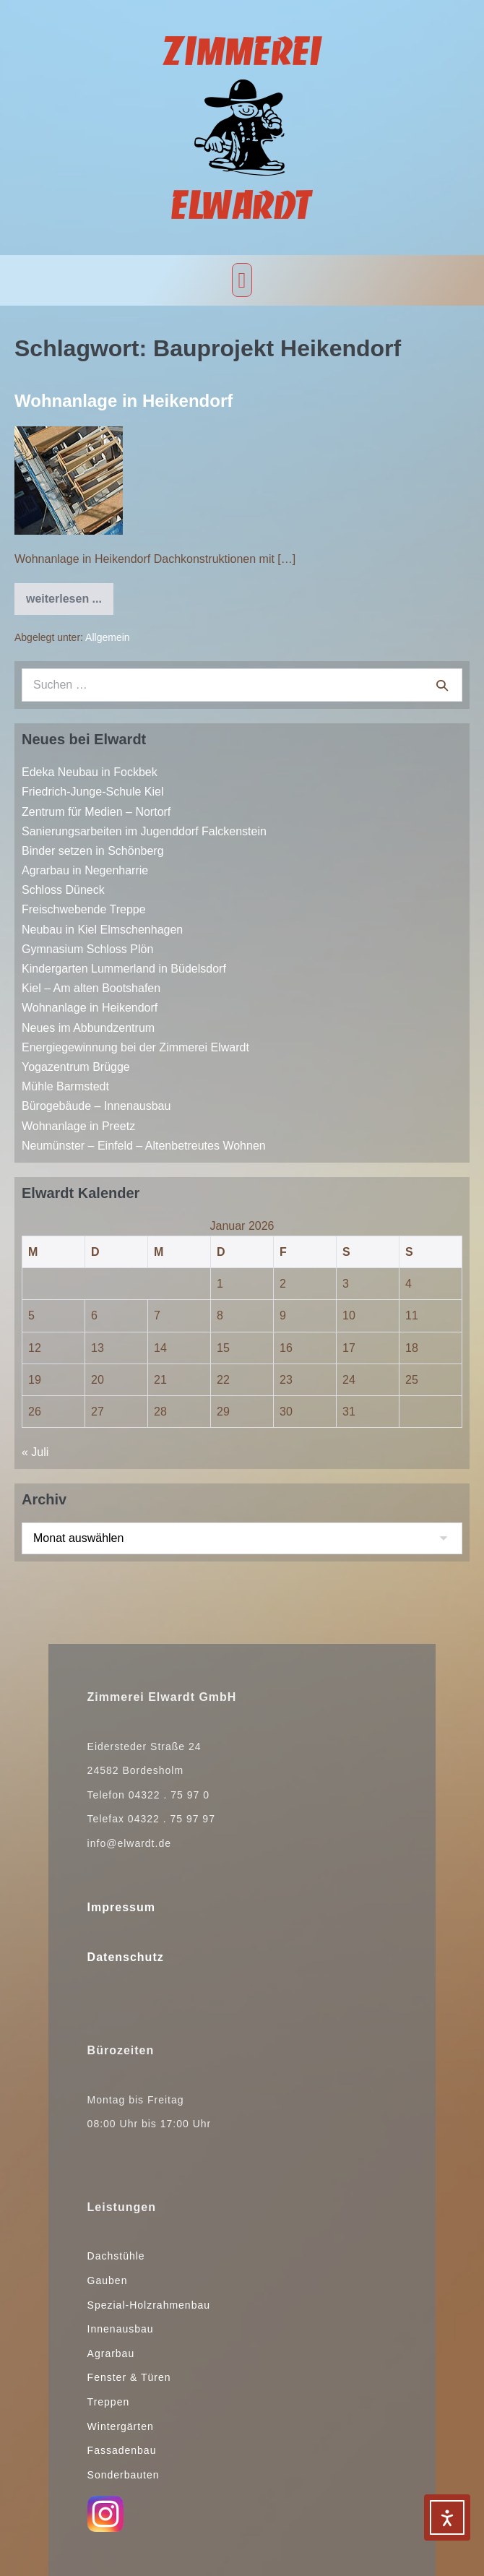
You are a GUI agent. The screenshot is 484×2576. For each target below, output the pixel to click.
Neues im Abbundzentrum (88, 1028)
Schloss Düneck (63, 890)
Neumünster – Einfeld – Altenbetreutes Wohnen (144, 1146)
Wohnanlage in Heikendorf (123, 400)
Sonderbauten (123, 2475)
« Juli (35, 1452)
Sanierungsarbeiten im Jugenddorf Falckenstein (144, 831)
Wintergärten (120, 2426)
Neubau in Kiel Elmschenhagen (102, 929)
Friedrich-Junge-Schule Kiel (93, 791)
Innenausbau (120, 2329)
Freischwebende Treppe (84, 909)
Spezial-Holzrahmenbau (148, 2305)
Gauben (107, 2280)
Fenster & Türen (129, 2377)
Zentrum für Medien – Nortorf (96, 812)
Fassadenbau (122, 2450)
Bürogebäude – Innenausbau (96, 1106)
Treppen (108, 2402)
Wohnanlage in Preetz (78, 1126)
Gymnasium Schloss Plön (87, 949)
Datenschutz (125, 1957)
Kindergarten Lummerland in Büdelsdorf (124, 968)
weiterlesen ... (69, 594)
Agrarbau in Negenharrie (85, 870)
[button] (242, 280)
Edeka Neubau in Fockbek (89, 772)
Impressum (121, 1907)
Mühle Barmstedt (65, 1086)
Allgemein (107, 637)
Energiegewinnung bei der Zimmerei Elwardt (135, 1047)
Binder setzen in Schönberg (93, 851)
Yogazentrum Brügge (76, 1067)
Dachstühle (116, 2256)
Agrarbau (111, 2353)
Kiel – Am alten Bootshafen (91, 988)
